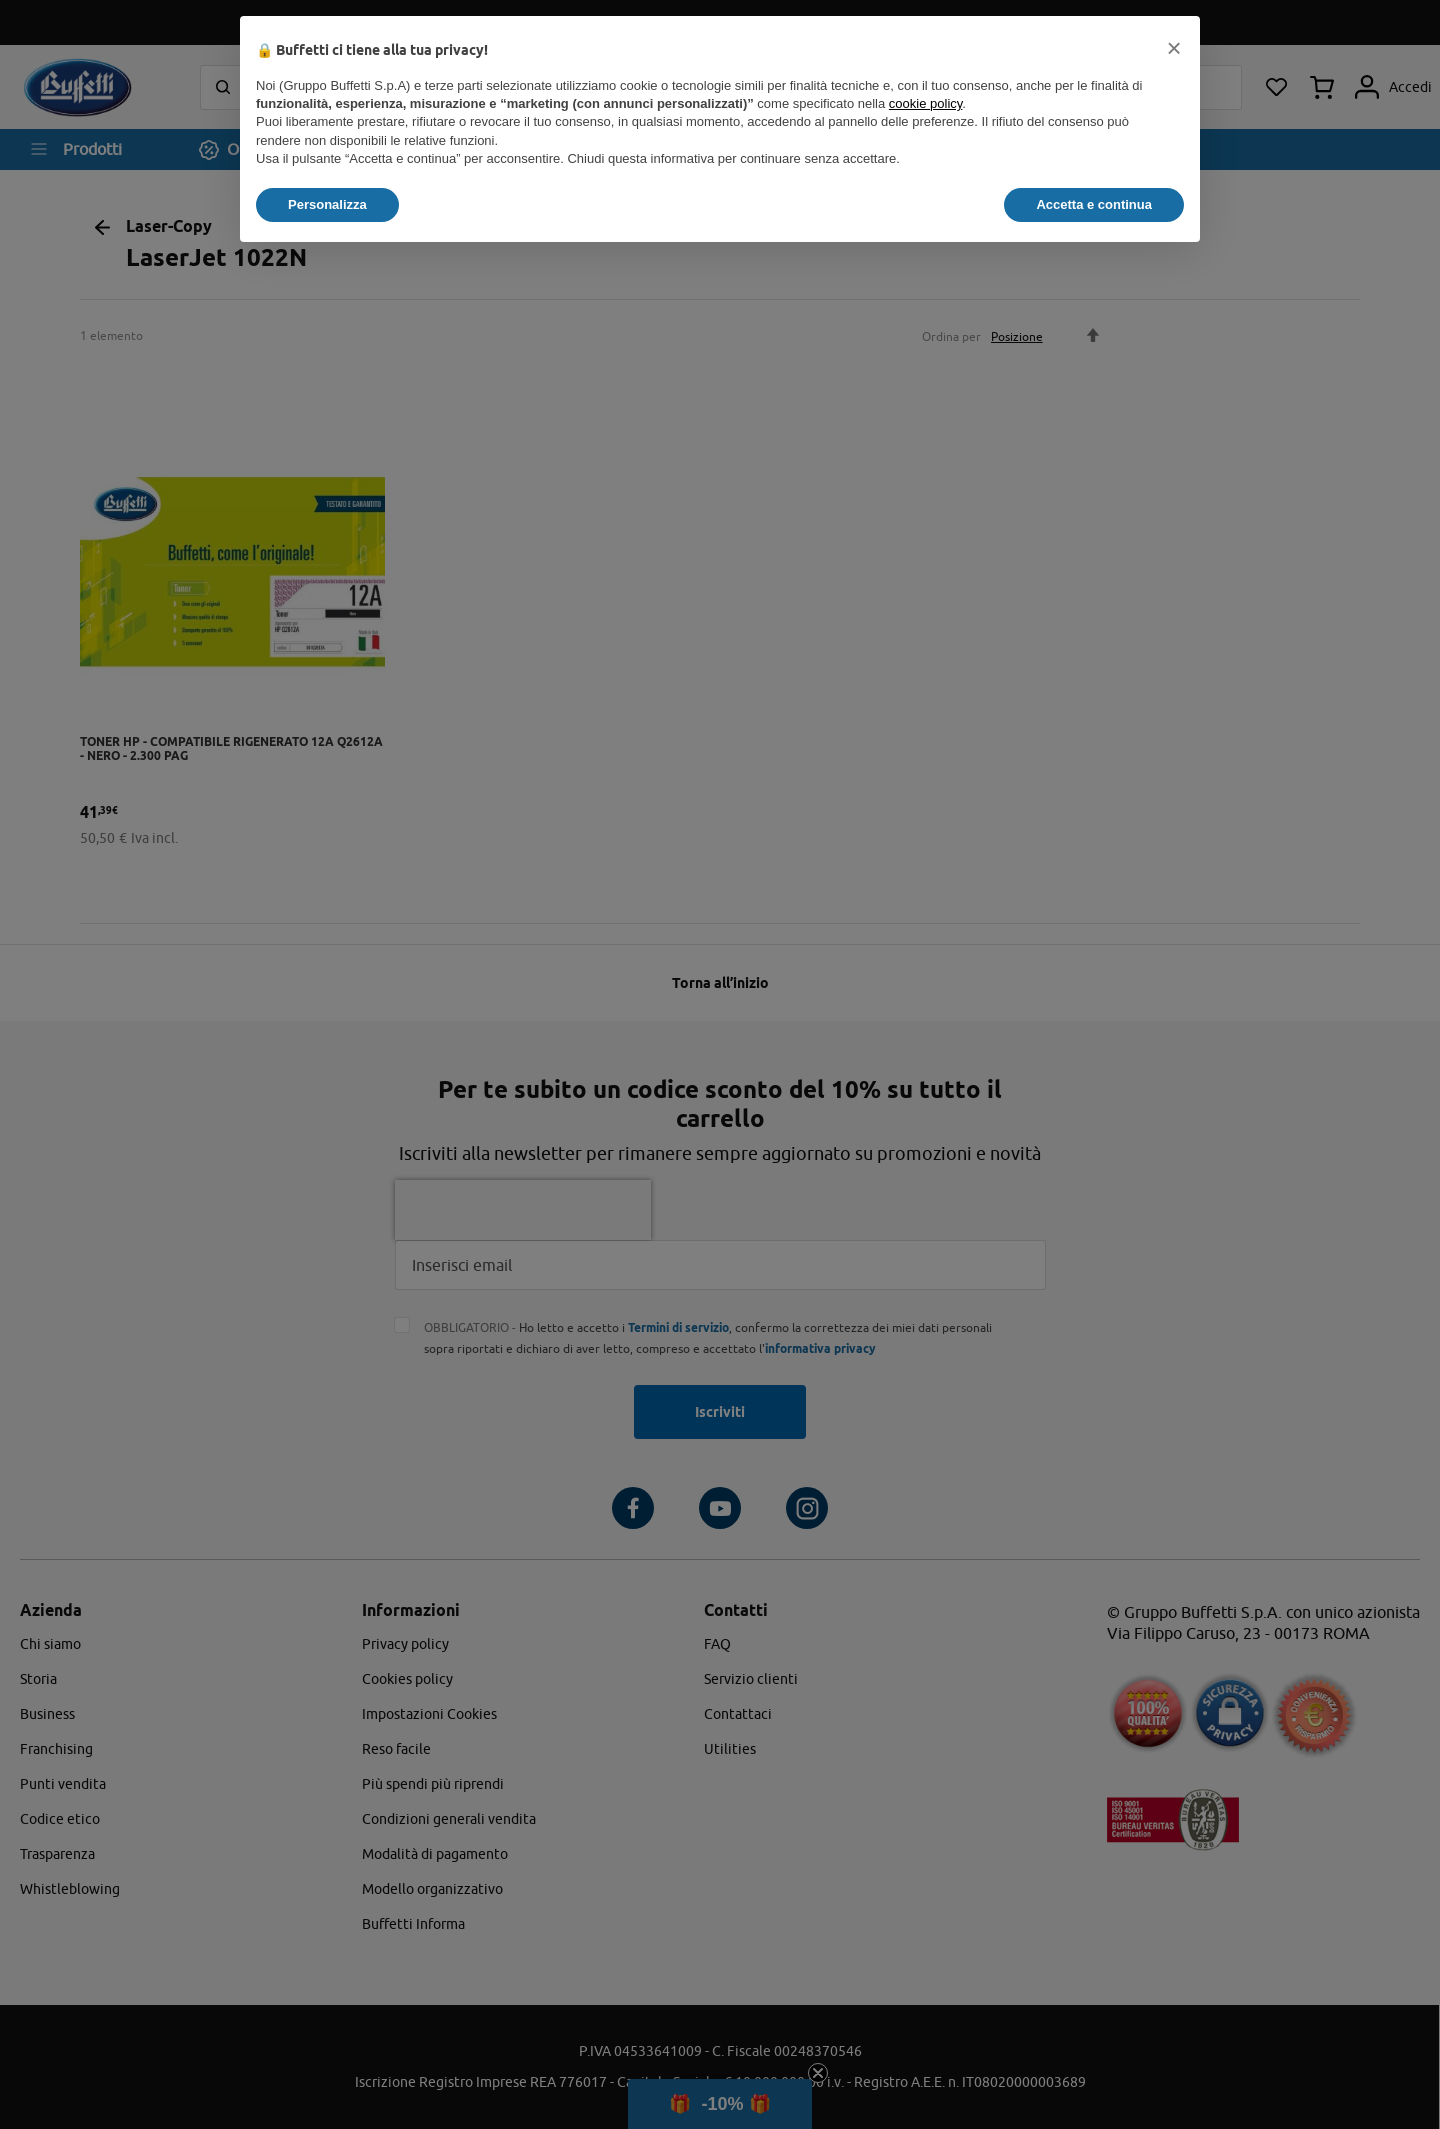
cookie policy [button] (925, 103)
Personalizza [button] (327, 204)
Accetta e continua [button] (1094, 204)
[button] (1174, 48)
